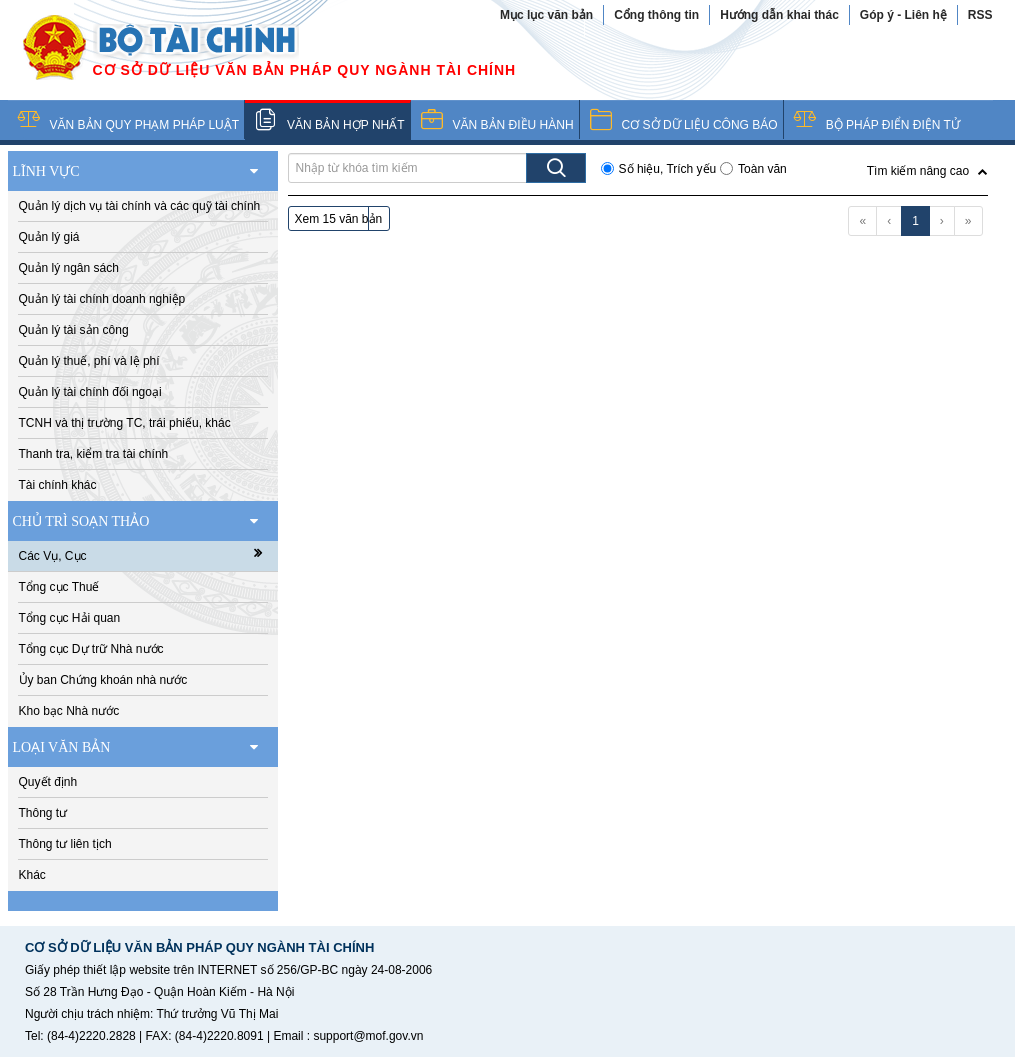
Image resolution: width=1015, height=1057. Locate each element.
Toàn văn (762, 169)
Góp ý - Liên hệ (903, 15)
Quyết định (48, 782)
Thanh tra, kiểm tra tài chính (94, 454)
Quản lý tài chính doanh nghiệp (102, 299)
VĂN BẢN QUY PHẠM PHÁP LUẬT (145, 125)
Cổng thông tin (656, 15)
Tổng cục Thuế (59, 587)
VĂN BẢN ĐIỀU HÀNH (513, 125)
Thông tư (43, 813)
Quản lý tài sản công (74, 330)
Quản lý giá (49, 237)
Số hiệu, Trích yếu (668, 169)
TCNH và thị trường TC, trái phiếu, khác (125, 423)
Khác (32, 875)
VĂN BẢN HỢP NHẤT (345, 125)
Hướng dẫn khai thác (779, 15)
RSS (980, 15)
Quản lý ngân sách (69, 268)
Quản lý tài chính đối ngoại (90, 392)
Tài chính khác (58, 485)
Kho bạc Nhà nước (69, 711)
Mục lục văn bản (546, 15)
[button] (927, 169)
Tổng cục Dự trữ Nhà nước (91, 649)
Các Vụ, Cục (148, 554)
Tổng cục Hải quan (70, 618)
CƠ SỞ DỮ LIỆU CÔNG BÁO (700, 125)
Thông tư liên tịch (65, 844)
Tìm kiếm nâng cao (918, 171)
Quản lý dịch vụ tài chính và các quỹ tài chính (140, 206)
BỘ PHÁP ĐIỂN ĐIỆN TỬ (893, 125)
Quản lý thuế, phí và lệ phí (89, 361)
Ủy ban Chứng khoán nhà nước (103, 680)
